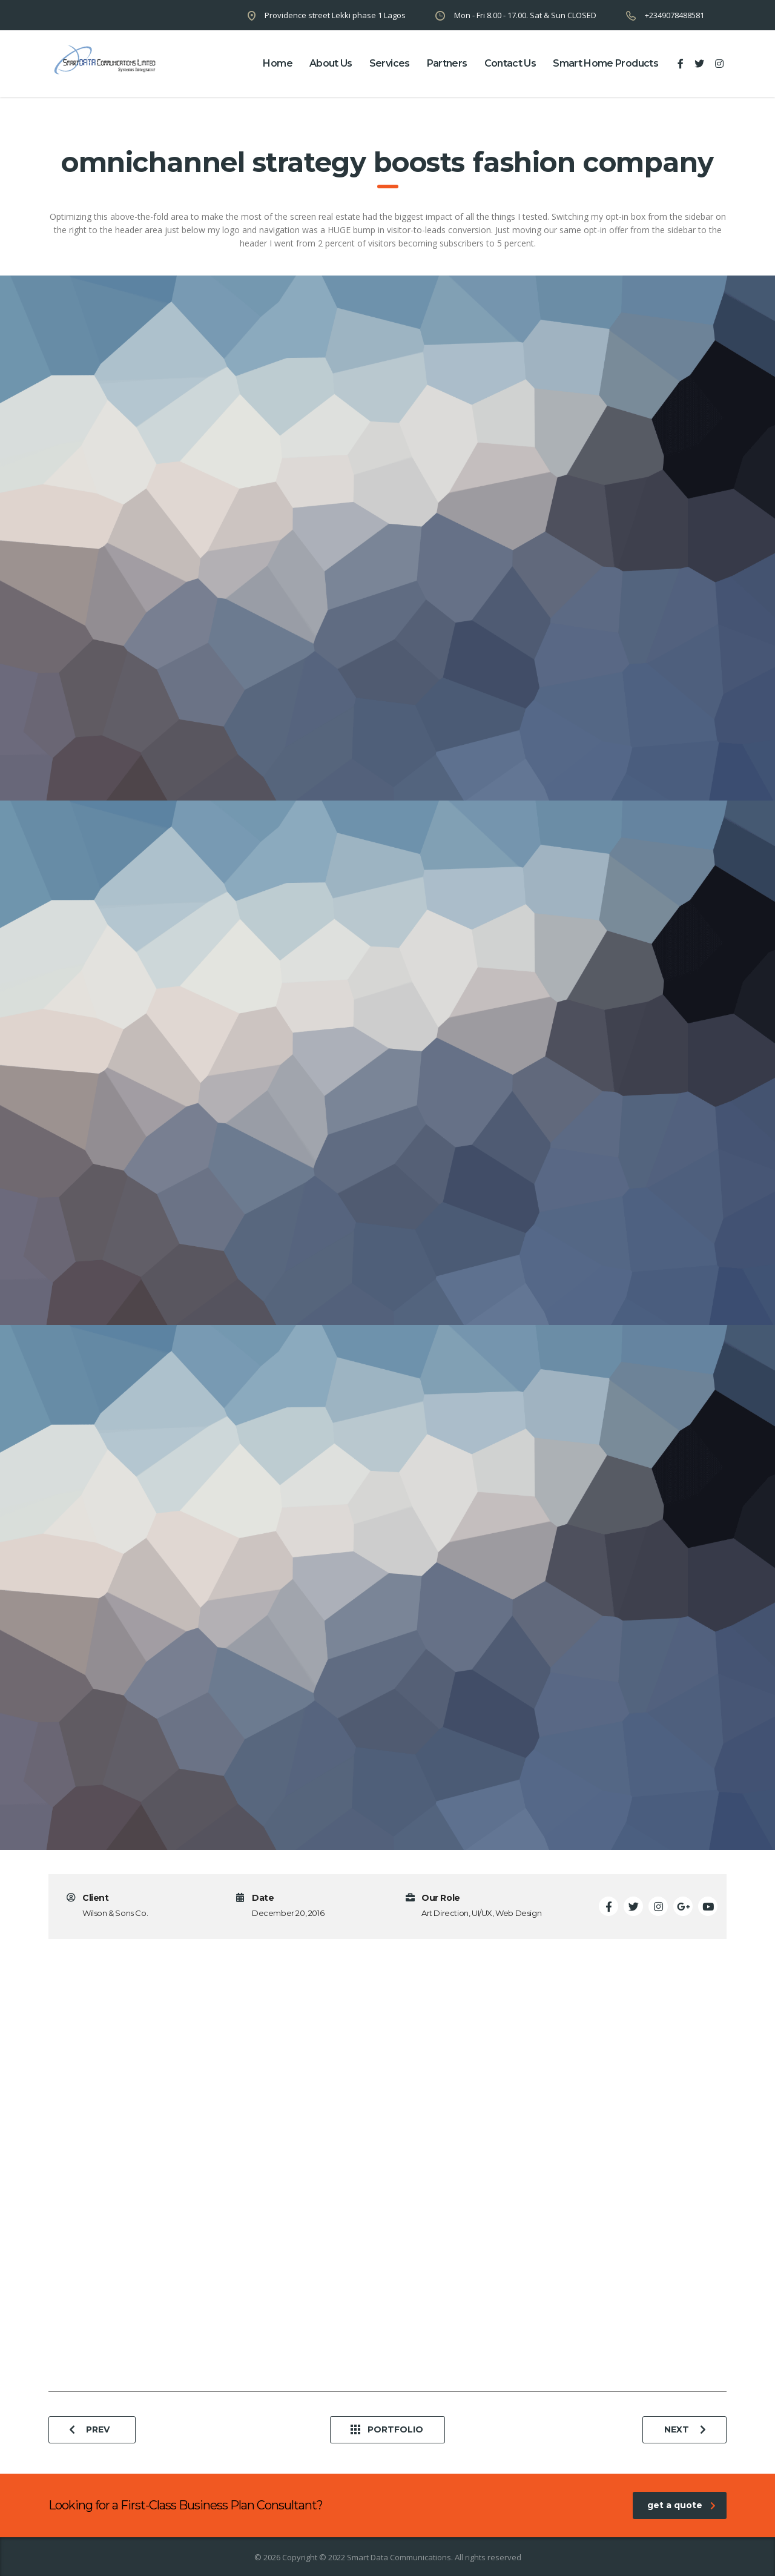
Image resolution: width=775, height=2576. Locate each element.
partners (447, 63)
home (277, 63)
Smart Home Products (605, 63)
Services (389, 63)
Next (685, 2430)
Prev (89, 2430)
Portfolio (387, 2430)
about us (330, 63)
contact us (510, 63)
